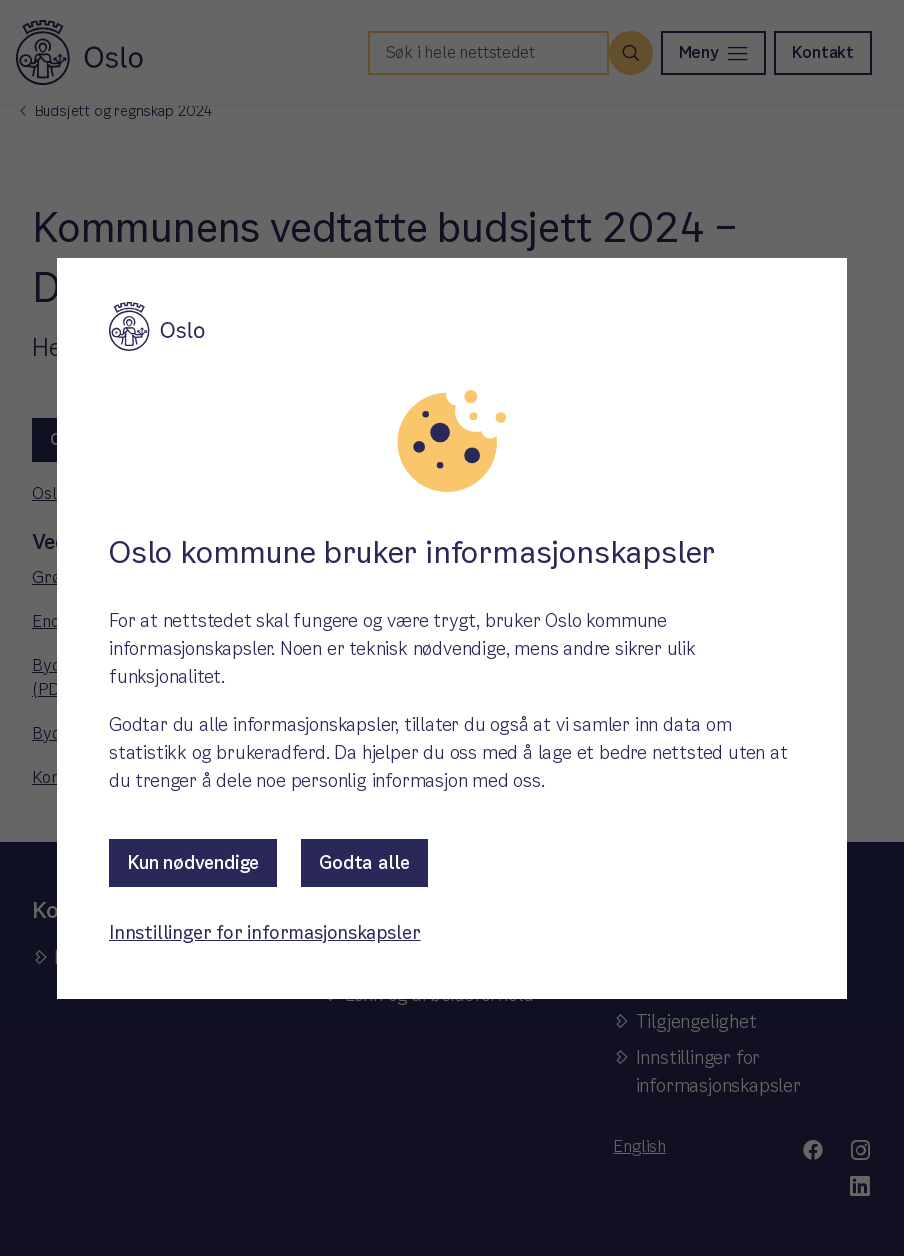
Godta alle (364, 862)
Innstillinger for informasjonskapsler (265, 932)
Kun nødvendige (193, 862)
